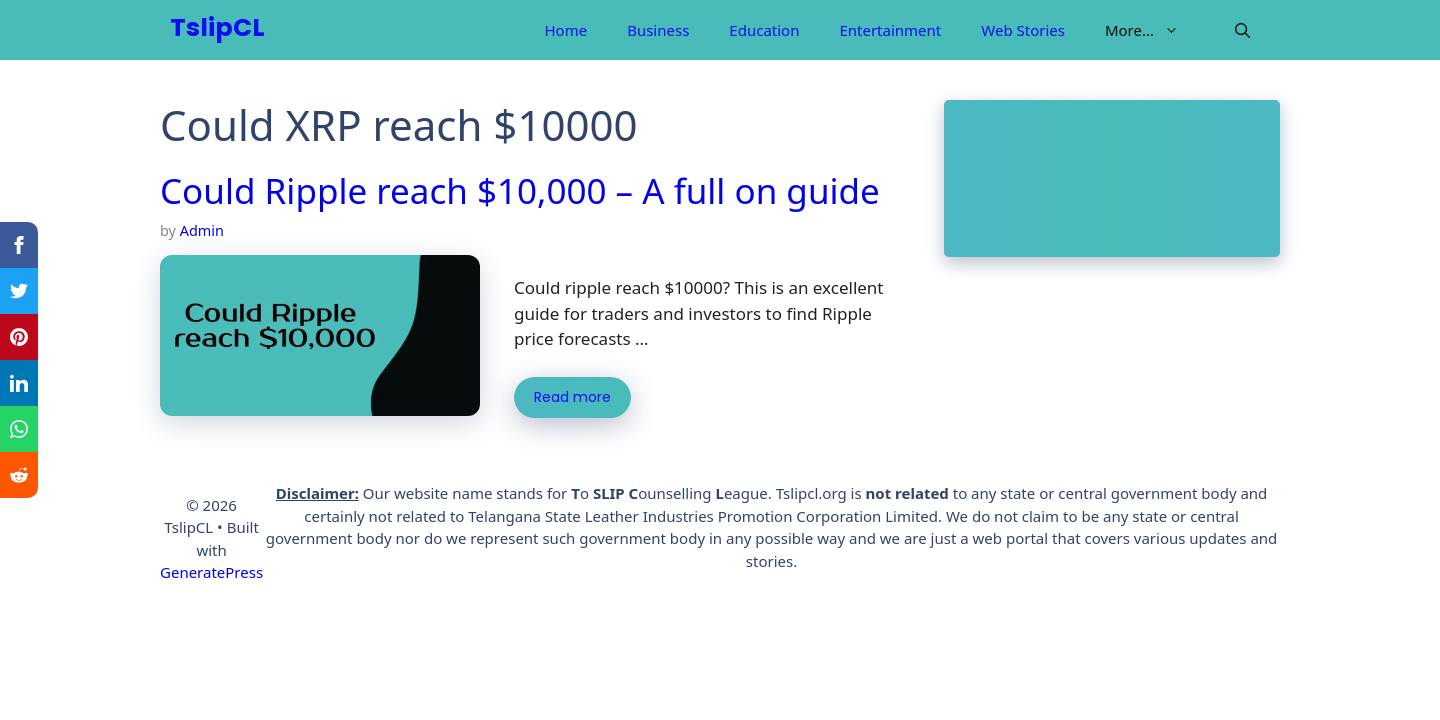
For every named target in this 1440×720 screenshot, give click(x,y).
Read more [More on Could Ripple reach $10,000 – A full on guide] (572, 397)
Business (658, 30)
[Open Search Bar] (1242, 30)
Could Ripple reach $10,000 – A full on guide (520, 190)
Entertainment (890, 30)
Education (764, 30)
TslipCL (217, 29)
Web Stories (1023, 30)
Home (565, 30)
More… (1152, 30)
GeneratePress (211, 572)
